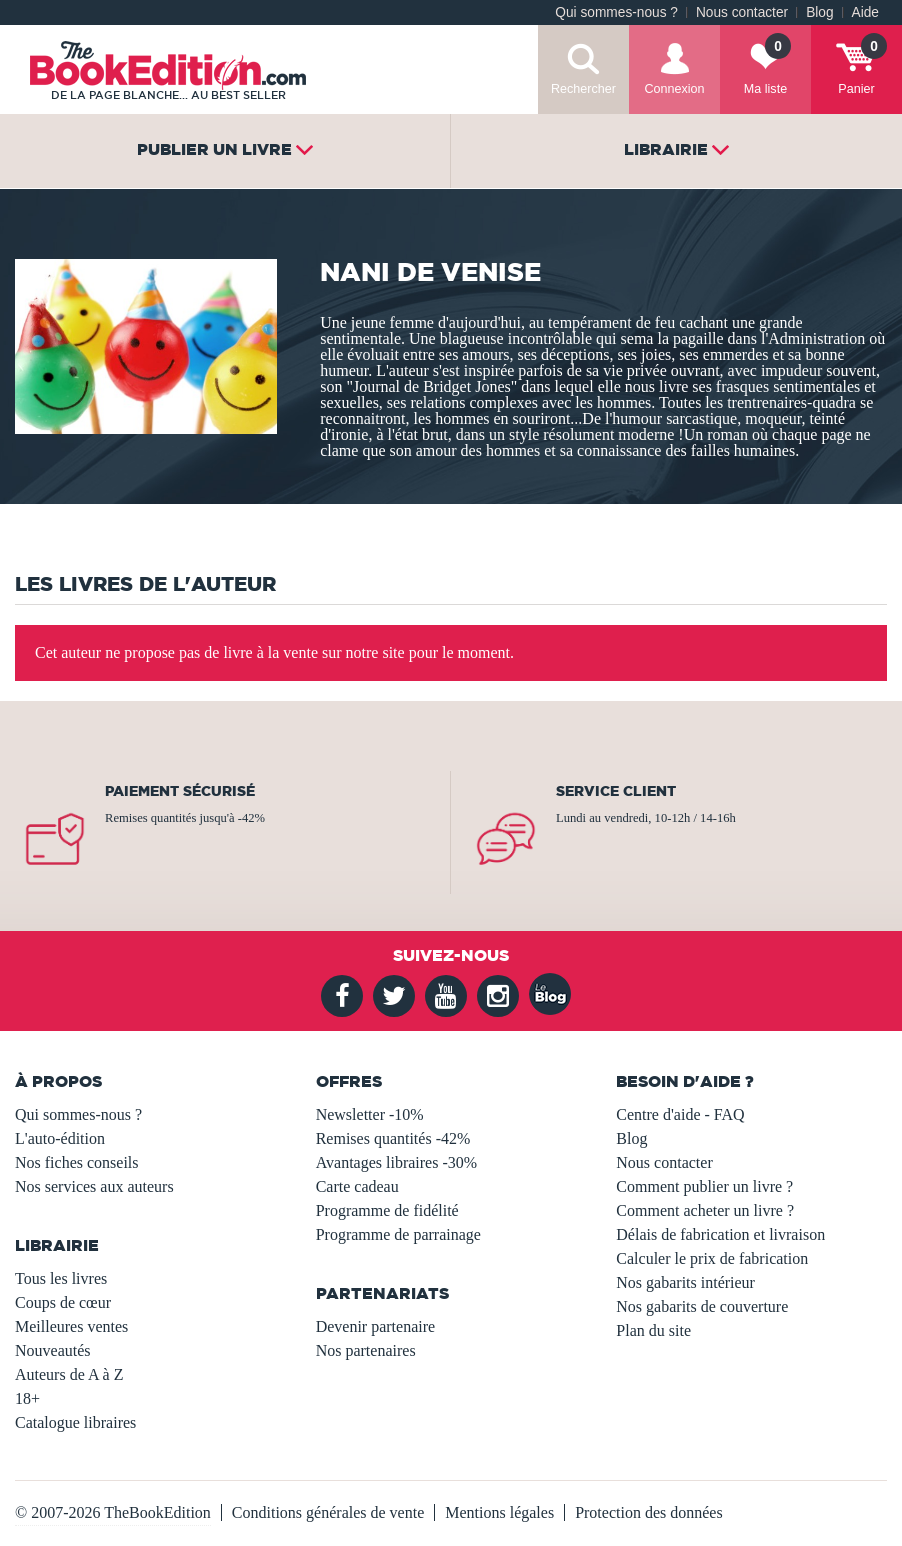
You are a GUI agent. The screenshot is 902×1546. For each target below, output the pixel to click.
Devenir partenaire (375, 1326)
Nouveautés (53, 1350)
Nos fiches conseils (77, 1162)
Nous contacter (742, 12)
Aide (865, 12)
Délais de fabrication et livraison (720, 1234)
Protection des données (649, 1512)
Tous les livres (61, 1278)
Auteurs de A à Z (69, 1374)
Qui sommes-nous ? (616, 12)
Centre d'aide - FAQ (680, 1114)
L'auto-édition (60, 1138)
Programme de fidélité (387, 1210)
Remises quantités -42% (393, 1138)
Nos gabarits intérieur (685, 1282)
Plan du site (653, 1330)
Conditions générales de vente (328, 1512)
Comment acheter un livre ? (705, 1210)
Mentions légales (499, 1512)
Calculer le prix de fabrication (712, 1258)
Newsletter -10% (370, 1114)
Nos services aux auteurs (94, 1186)
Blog (819, 12)
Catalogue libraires (75, 1422)
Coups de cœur (63, 1302)
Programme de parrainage (398, 1234)
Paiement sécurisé (180, 791)
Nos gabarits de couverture (702, 1306)
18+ (27, 1398)
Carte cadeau (357, 1186)
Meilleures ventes (71, 1326)
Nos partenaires (366, 1350)
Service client (616, 791)
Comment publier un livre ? (704, 1186)
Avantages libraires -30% (396, 1162)
